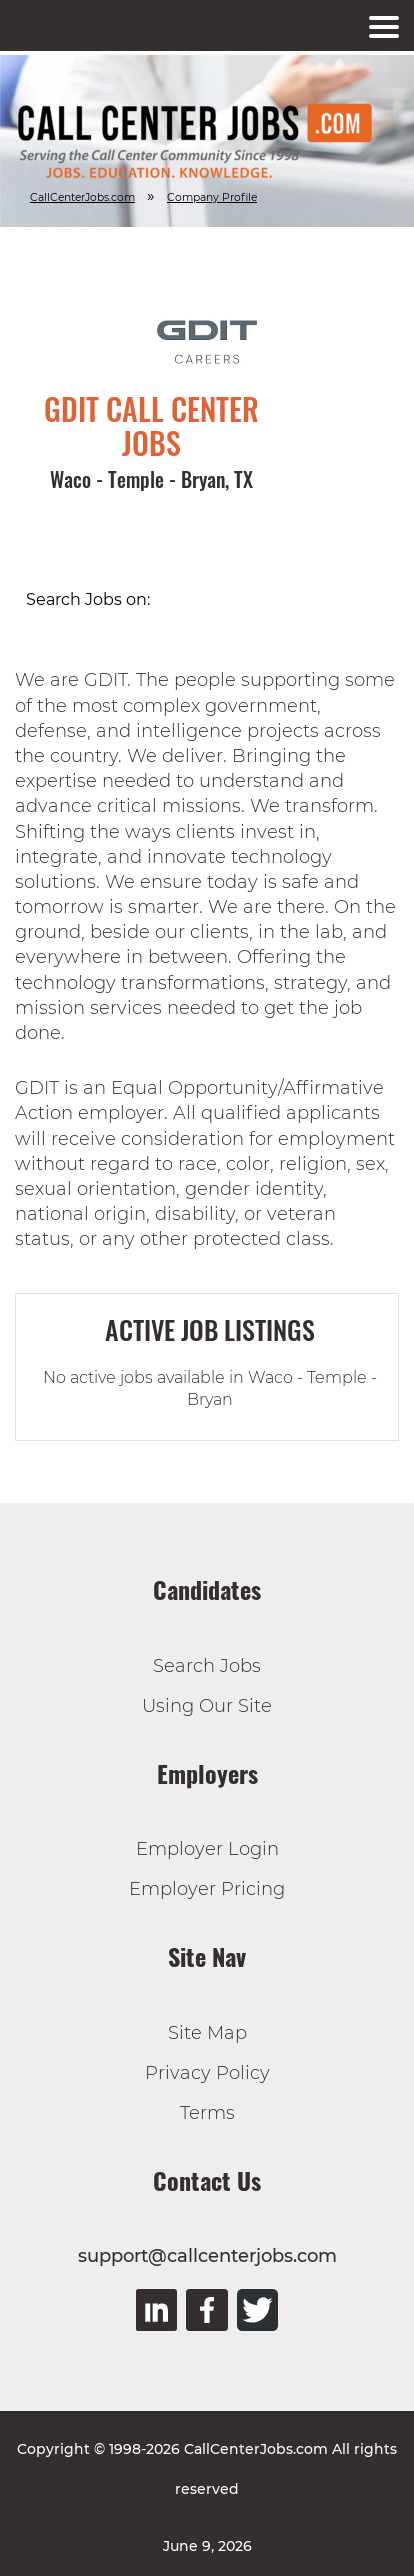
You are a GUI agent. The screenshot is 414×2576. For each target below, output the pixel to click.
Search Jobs (207, 1666)
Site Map (207, 2033)
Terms (207, 2113)
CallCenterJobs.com (82, 197)
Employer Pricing (207, 1889)
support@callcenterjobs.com (207, 2256)
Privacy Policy (207, 2073)
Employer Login (207, 1849)
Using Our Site (207, 1706)
